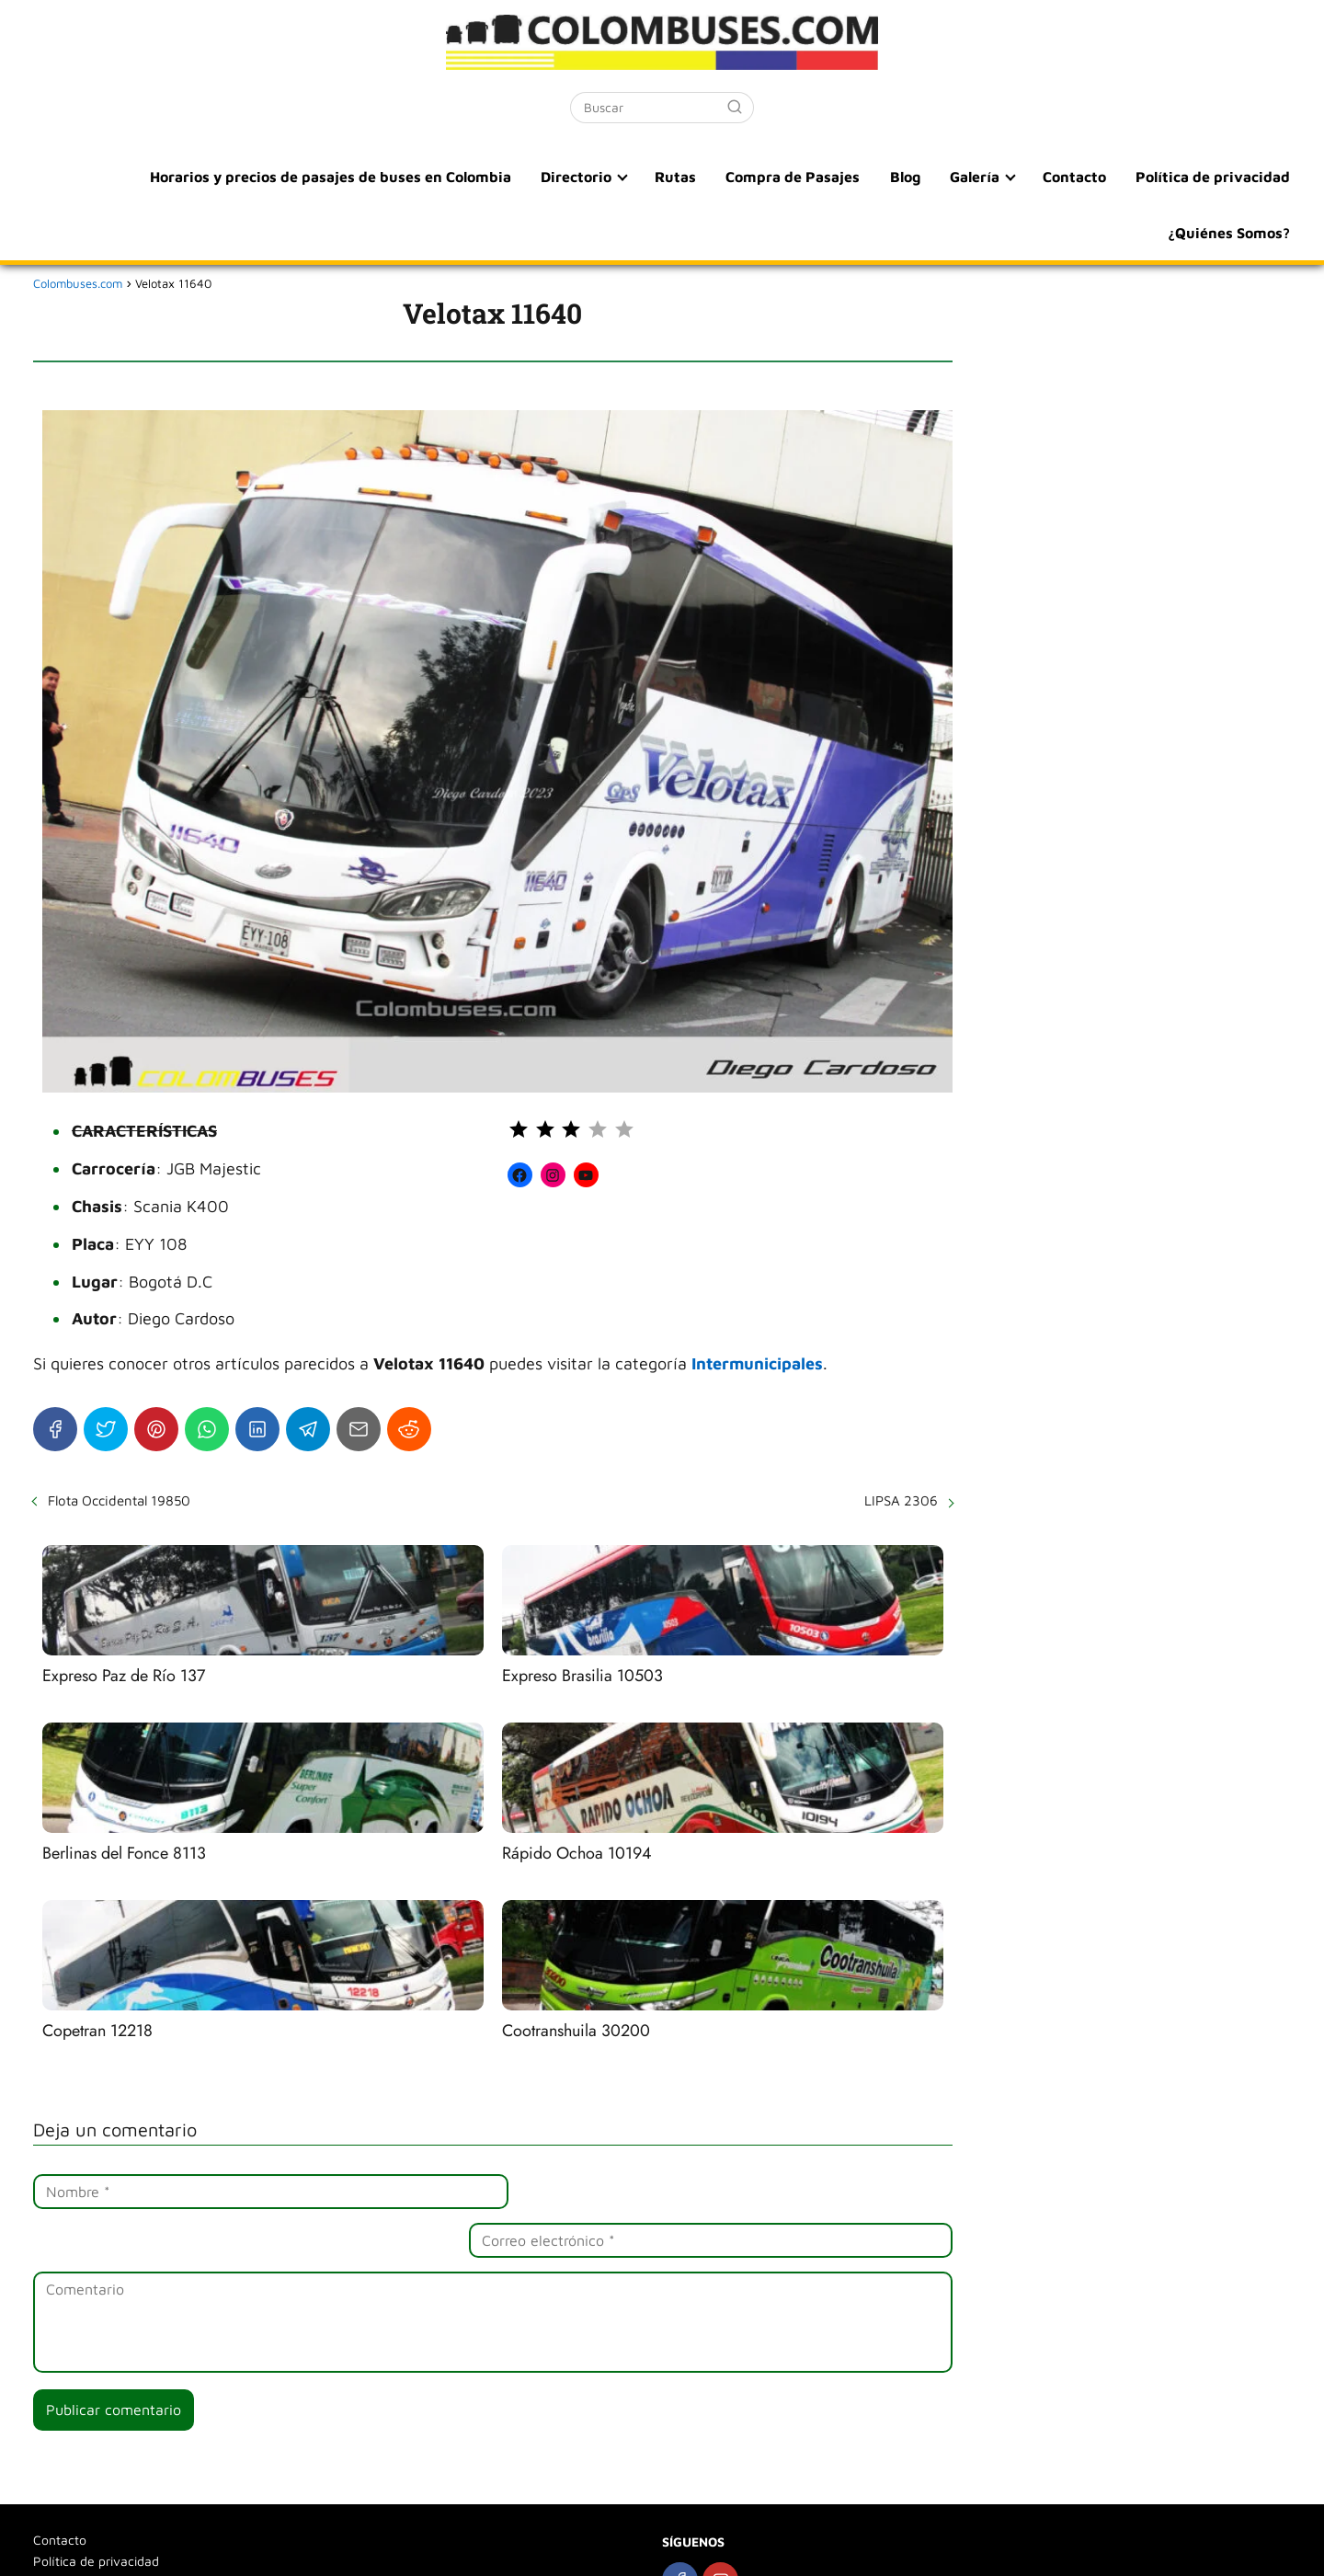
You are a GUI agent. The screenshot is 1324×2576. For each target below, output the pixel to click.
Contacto (1077, 176)
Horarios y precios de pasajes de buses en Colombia (343, 176)
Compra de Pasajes (801, 176)
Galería (978, 176)
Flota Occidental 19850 (119, 1499)
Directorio (587, 176)
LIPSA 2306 (901, 1499)
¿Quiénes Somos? (1230, 231)
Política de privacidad (1213, 176)
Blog (911, 176)
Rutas (685, 176)
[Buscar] (734, 106)
